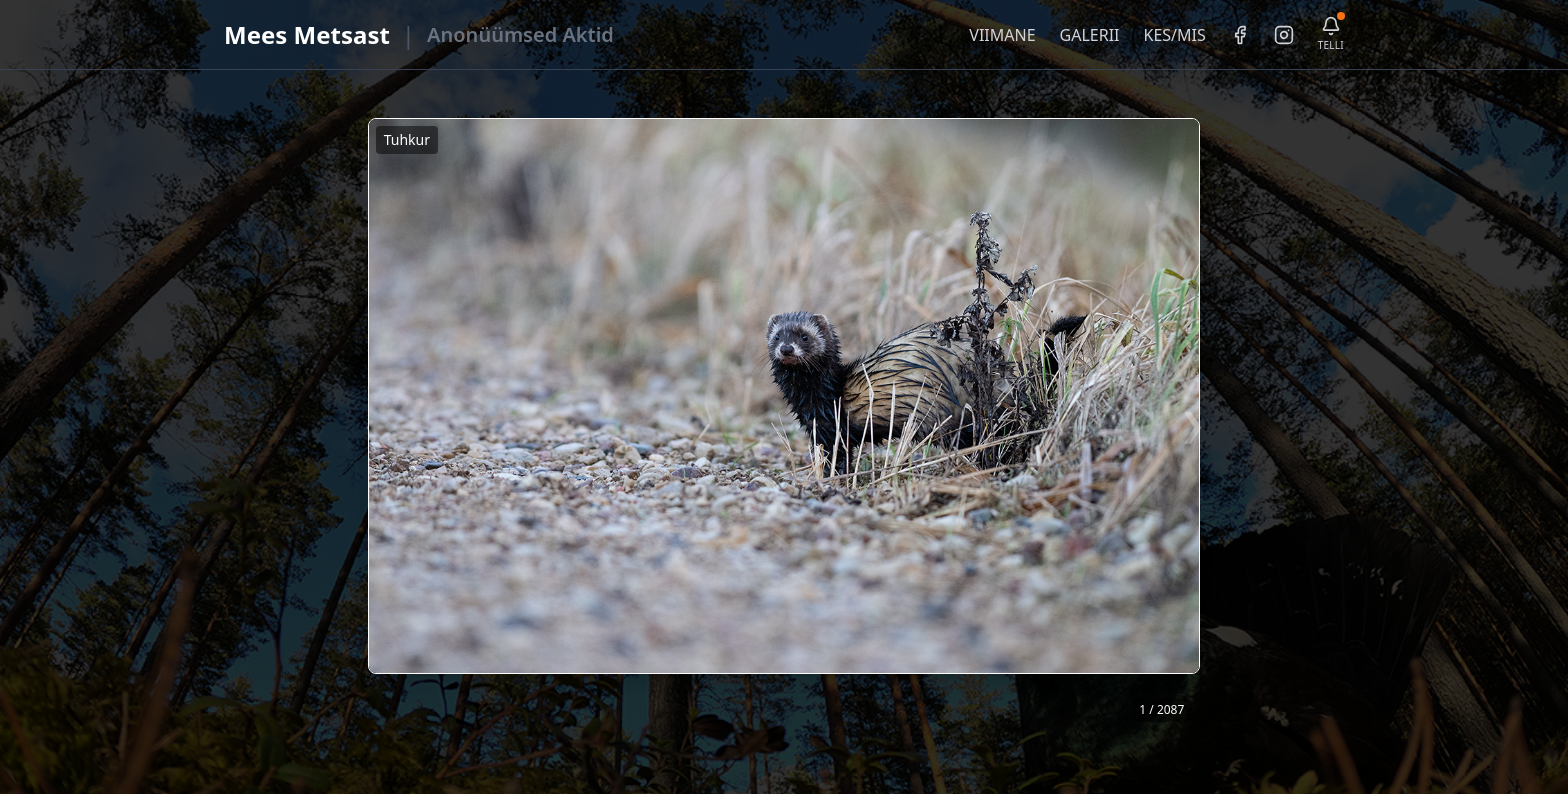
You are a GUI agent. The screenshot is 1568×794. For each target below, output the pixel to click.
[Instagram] (1284, 35)
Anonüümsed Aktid (520, 34)
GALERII (1090, 35)
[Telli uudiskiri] (1331, 34)
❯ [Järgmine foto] (1192, 423)
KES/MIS (1174, 35)
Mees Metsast (307, 34)
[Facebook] (1240, 35)
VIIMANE (1002, 35)
